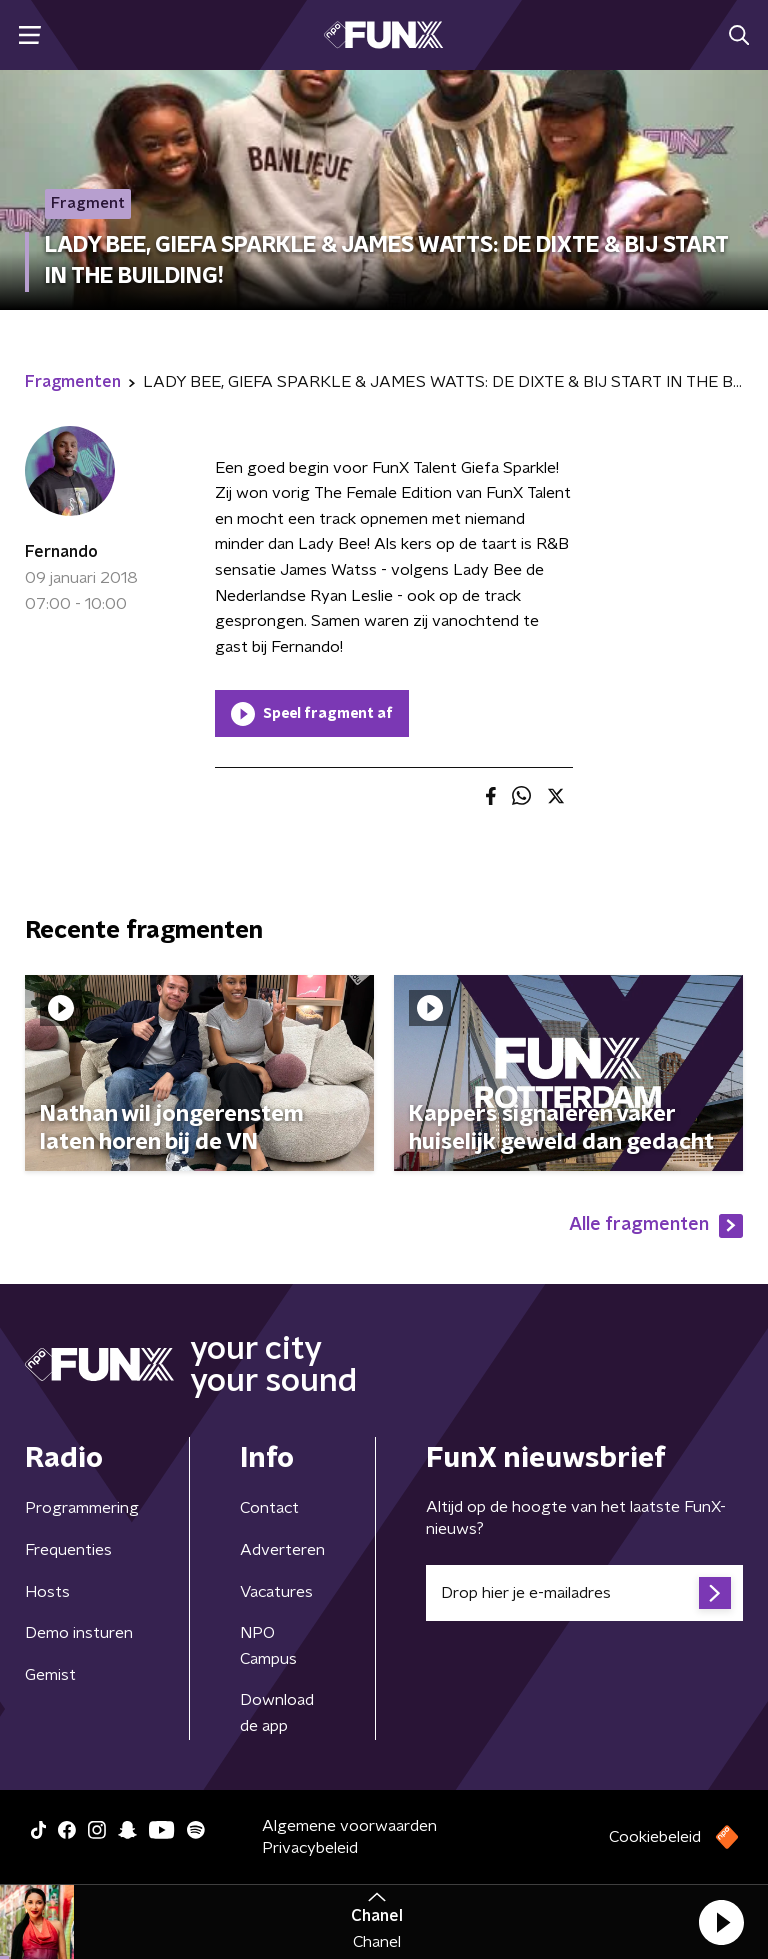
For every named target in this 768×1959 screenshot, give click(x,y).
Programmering (82, 1508)
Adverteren (282, 1550)
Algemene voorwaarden (349, 1826)
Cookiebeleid (655, 1837)
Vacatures (276, 1592)
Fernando (61, 552)
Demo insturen (79, 1633)
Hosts (47, 1592)
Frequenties (68, 1550)
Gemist (50, 1675)
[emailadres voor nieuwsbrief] (584, 1593)
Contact (269, 1508)
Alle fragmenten (656, 1226)
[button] (721, 1922)
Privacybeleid (310, 1848)
